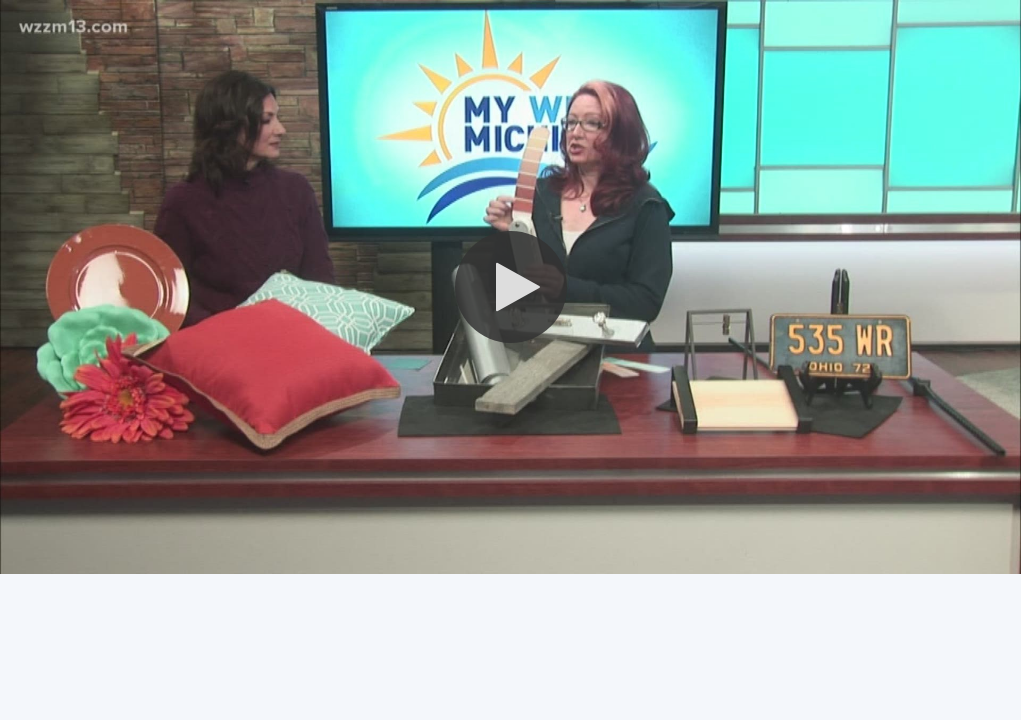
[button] (511, 287)
